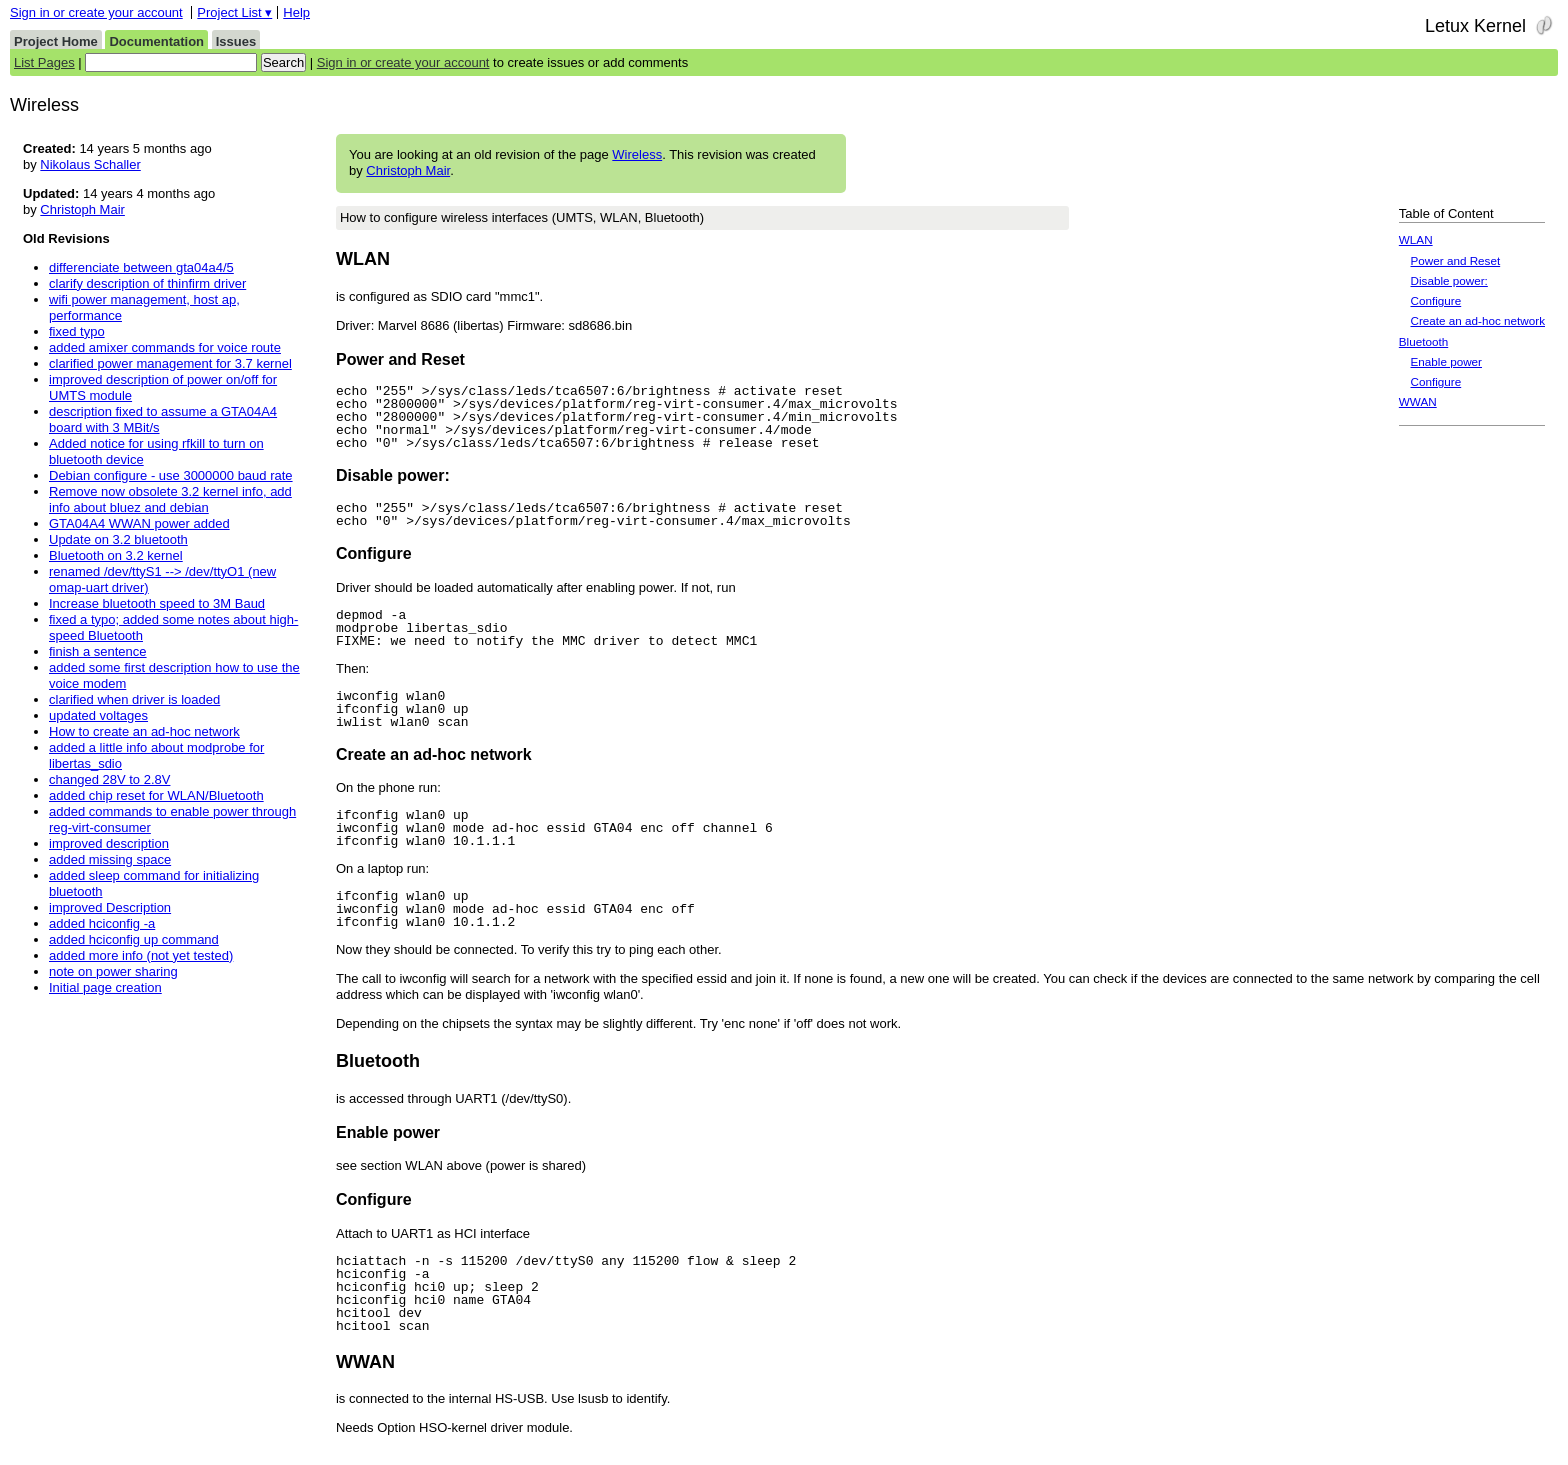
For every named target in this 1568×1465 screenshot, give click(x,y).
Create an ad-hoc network (1478, 320)
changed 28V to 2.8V (109, 779)
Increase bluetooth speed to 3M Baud (157, 603)
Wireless (637, 154)
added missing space (110, 859)
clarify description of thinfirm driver (147, 283)
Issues (236, 41)
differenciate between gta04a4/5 (141, 267)
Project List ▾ (234, 12)
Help (296, 12)
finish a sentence (98, 651)
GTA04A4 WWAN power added (139, 523)
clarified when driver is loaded (134, 699)
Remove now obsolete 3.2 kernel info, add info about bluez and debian (170, 499)
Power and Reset (1456, 260)
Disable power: (1449, 280)
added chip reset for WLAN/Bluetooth (156, 795)
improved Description (110, 907)
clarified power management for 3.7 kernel (170, 363)
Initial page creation (105, 987)
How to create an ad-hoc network (144, 731)
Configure (1436, 300)
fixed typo (77, 331)
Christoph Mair (408, 170)
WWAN (1418, 401)
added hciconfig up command (134, 939)
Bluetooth (1423, 341)
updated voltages (98, 715)
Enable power (1446, 361)
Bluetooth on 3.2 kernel (116, 555)
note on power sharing (113, 971)
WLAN (1416, 239)
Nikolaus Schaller (90, 164)
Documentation (156, 41)
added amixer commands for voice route (165, 347)
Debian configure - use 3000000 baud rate (171, 475)
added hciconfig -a (102, 923)
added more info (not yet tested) (141, 955)
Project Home (56, 41)
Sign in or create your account (96, 12)
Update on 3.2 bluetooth (118, 539)
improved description (109, 843)
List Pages (44, 62)
